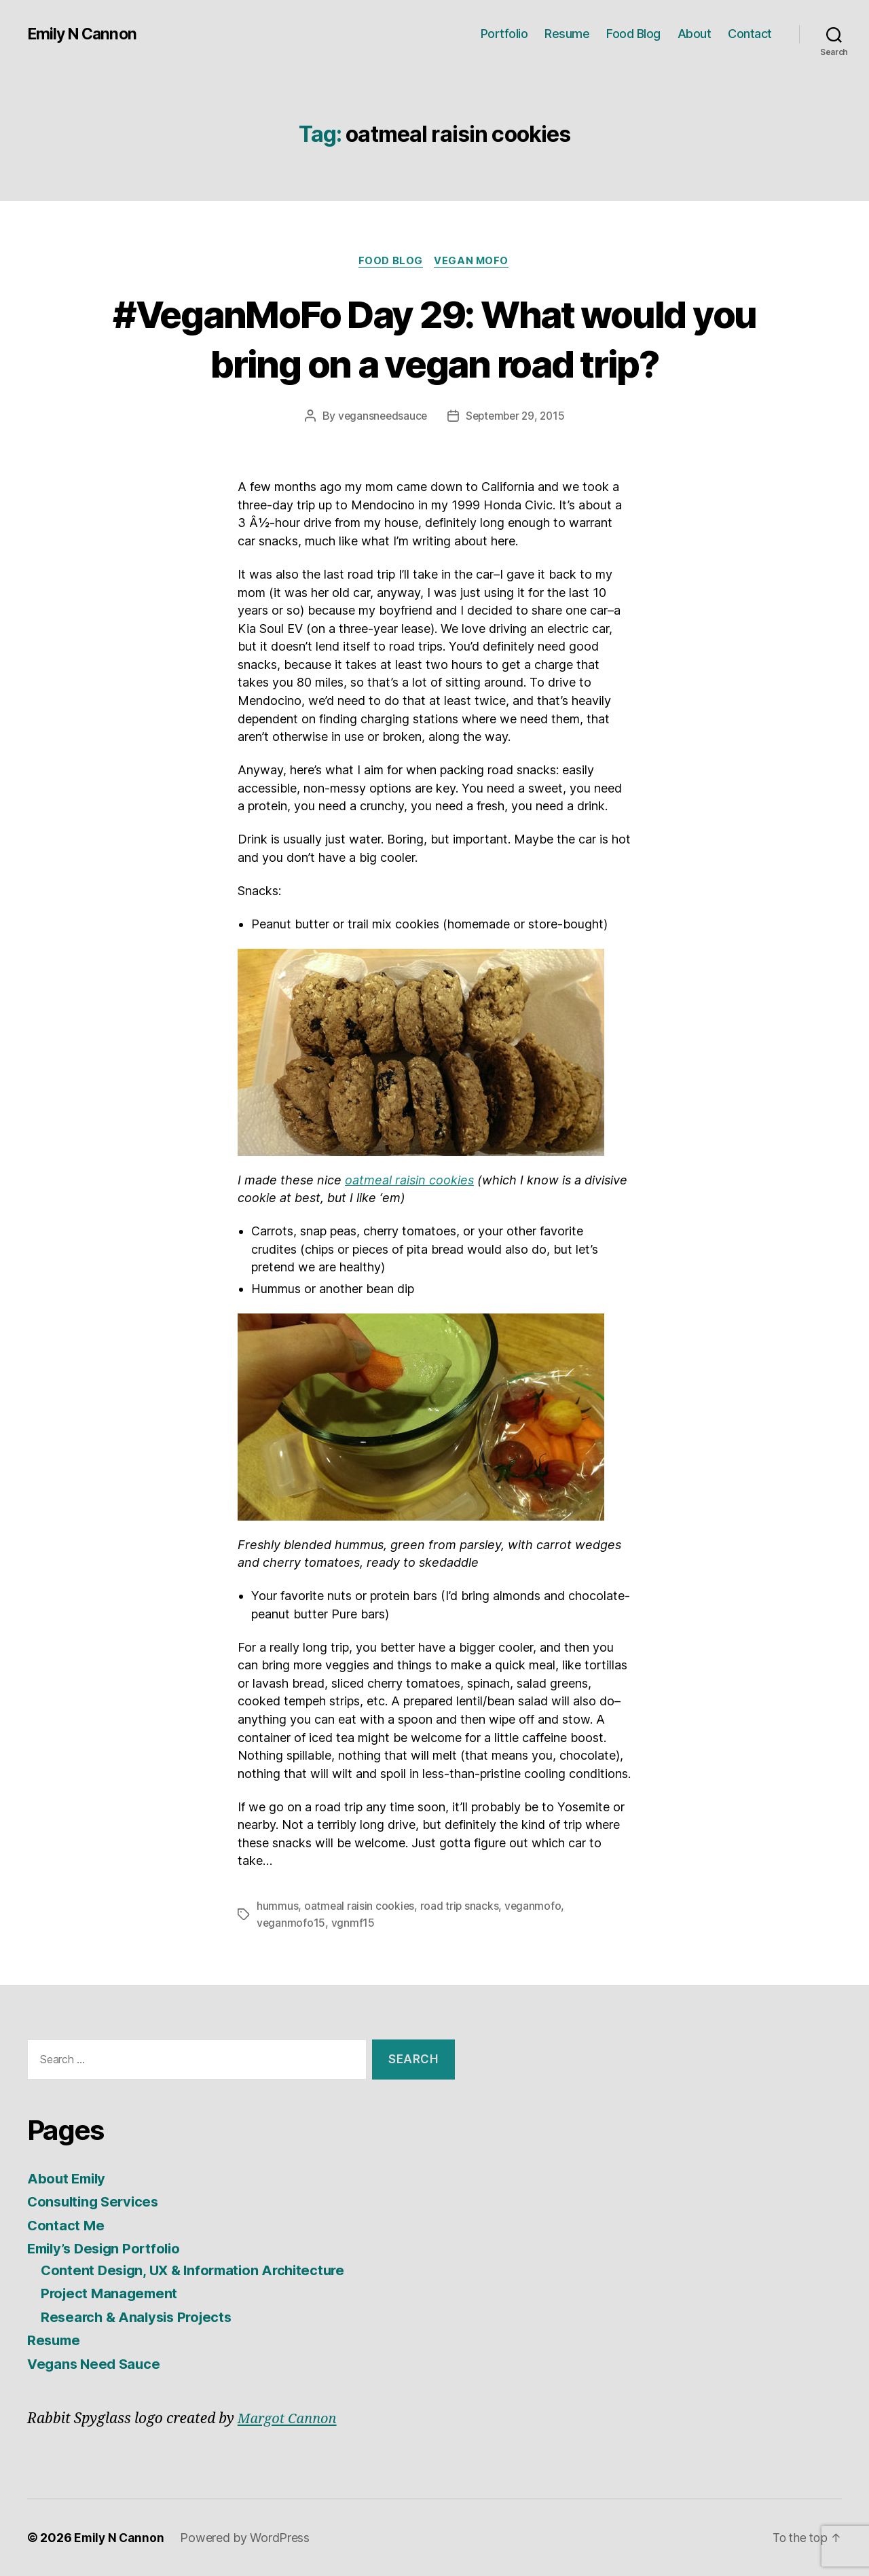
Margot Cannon (289, 2419)
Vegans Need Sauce (95, 2363)
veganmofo (535, 1907)
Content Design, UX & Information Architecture (198, 2270)
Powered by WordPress (247, 2537)
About (694, 33)
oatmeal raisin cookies (409, 1181)
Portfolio (504, 33)
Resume (566, 33)
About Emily (68, 2178)
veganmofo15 (291, 1923)
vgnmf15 (353, 1923)
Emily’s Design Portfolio (108, 2249)
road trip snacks (460, 1907)
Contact (750, 33)
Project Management (111, 2293)
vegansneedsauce (380, 417)
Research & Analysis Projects (140, 2316)
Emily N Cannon (84, 34)
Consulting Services (96, 2202)
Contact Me (66, 2225)
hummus (277, 1907)
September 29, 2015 (516, 417)
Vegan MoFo (473, 261)
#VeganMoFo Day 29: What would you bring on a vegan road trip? (435, 338)
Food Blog (633, 33)
